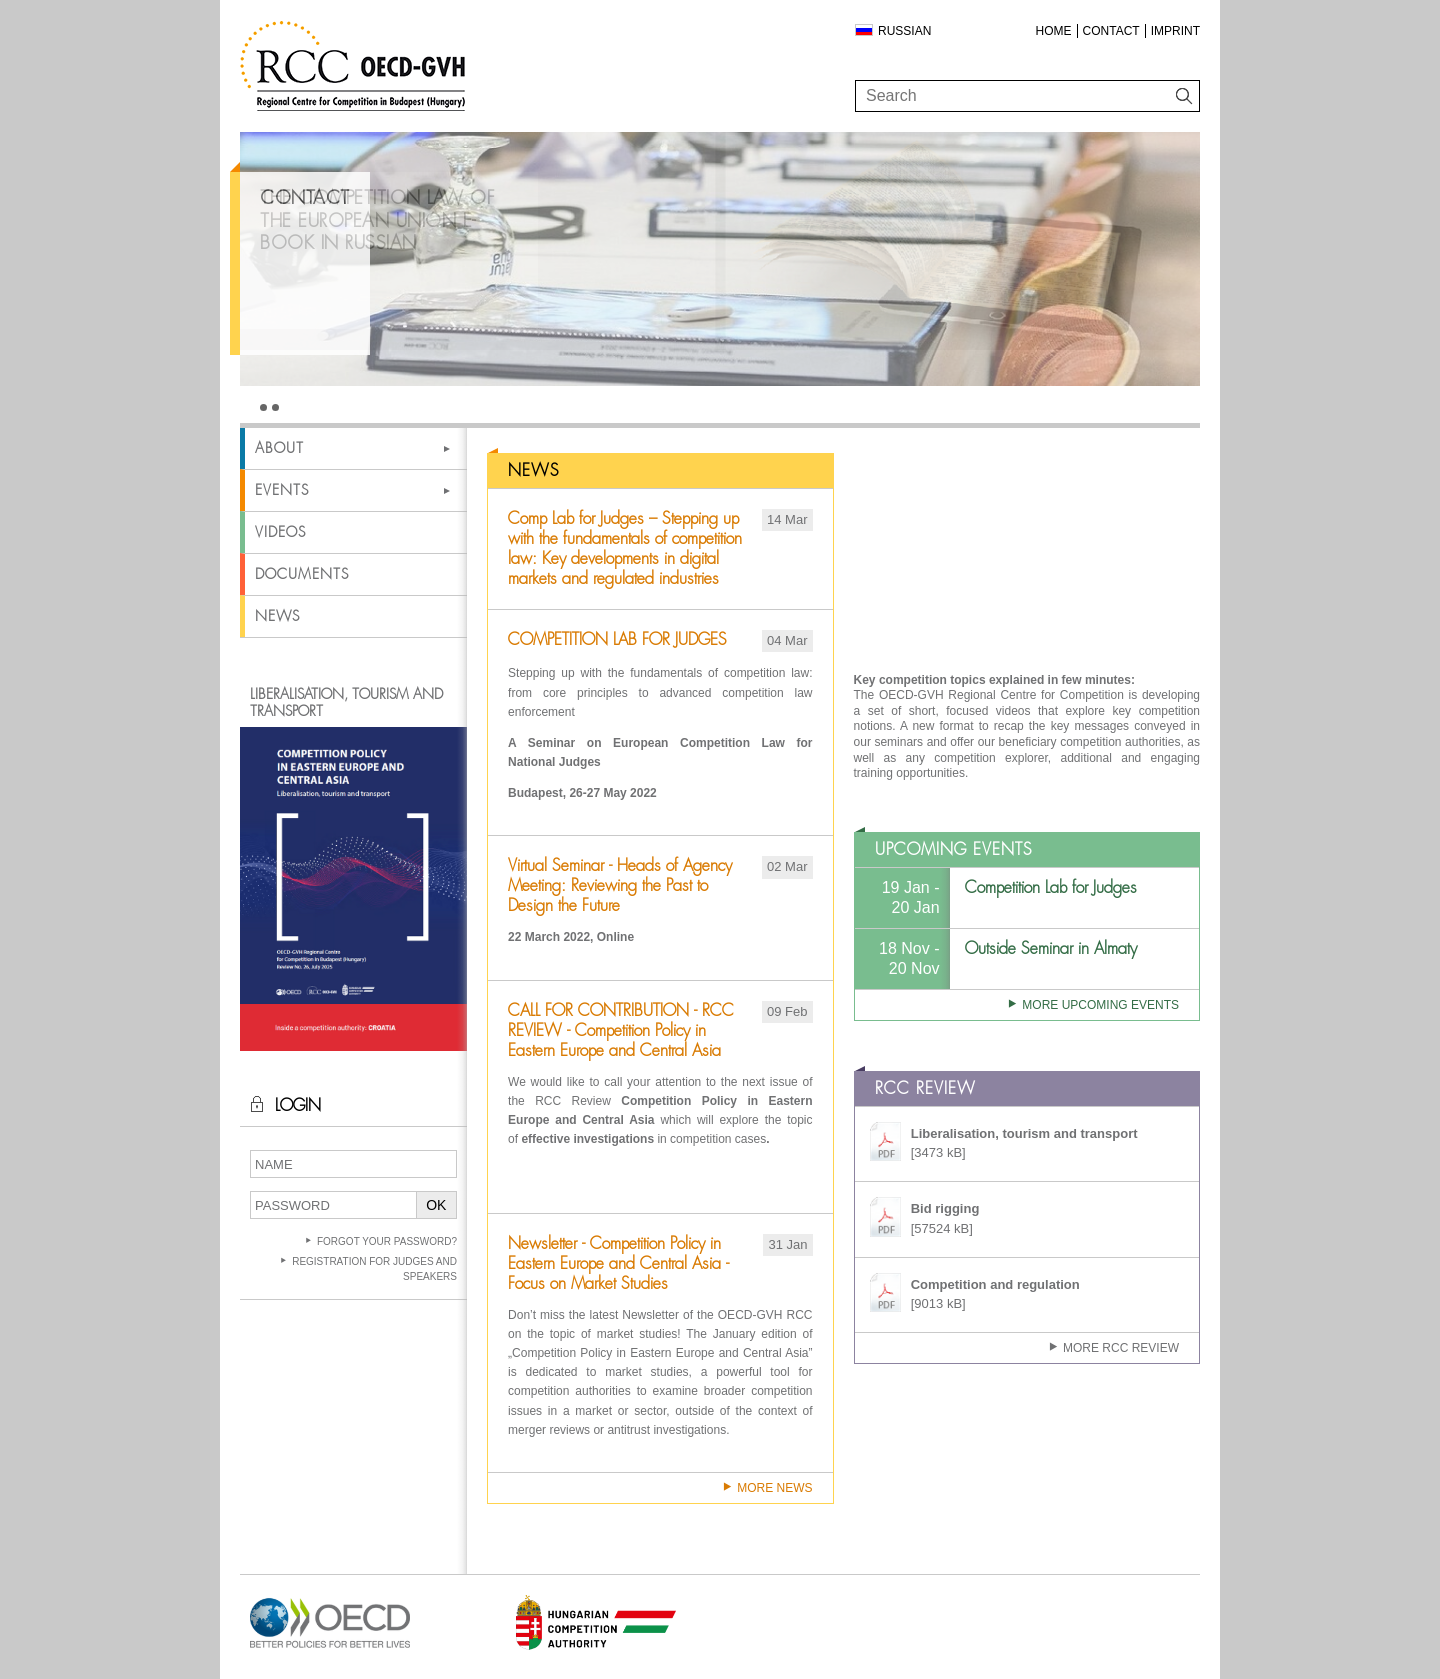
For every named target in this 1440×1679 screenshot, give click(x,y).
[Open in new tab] (330, 1648)
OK (436, 1205)
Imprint (1175, 31)
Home (1054, 31)
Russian (904, 31)
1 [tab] (263, 407)
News (277, 616)
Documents (302, 574)
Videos (280, 532)
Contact (1111, 31)
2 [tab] (275, 407)
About (279, 448)
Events (282, 490)
